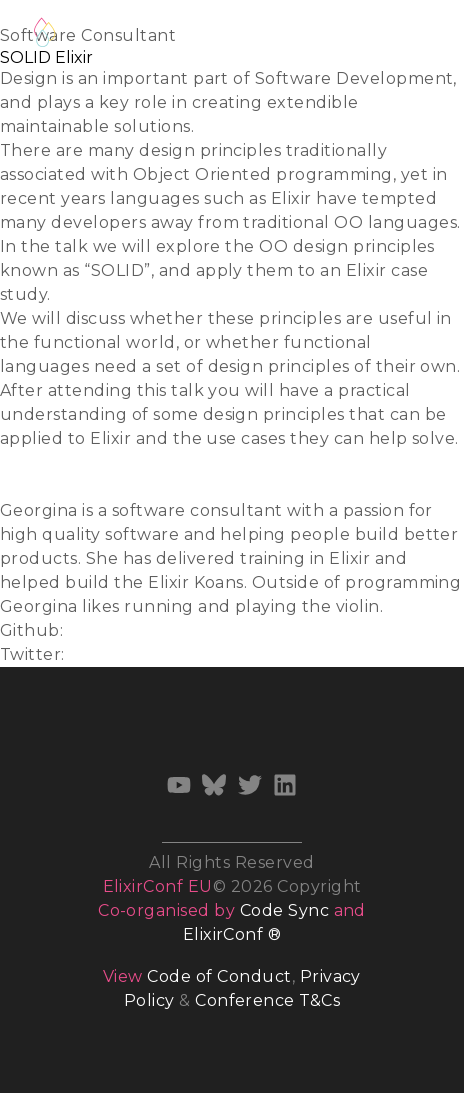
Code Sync (284, 910)
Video (23, 486)
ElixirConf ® (232, 934)
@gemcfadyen (131, 654)
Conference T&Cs (267, 1000)
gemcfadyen (121, 630)
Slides (24, 462)
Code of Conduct (219, 976)
